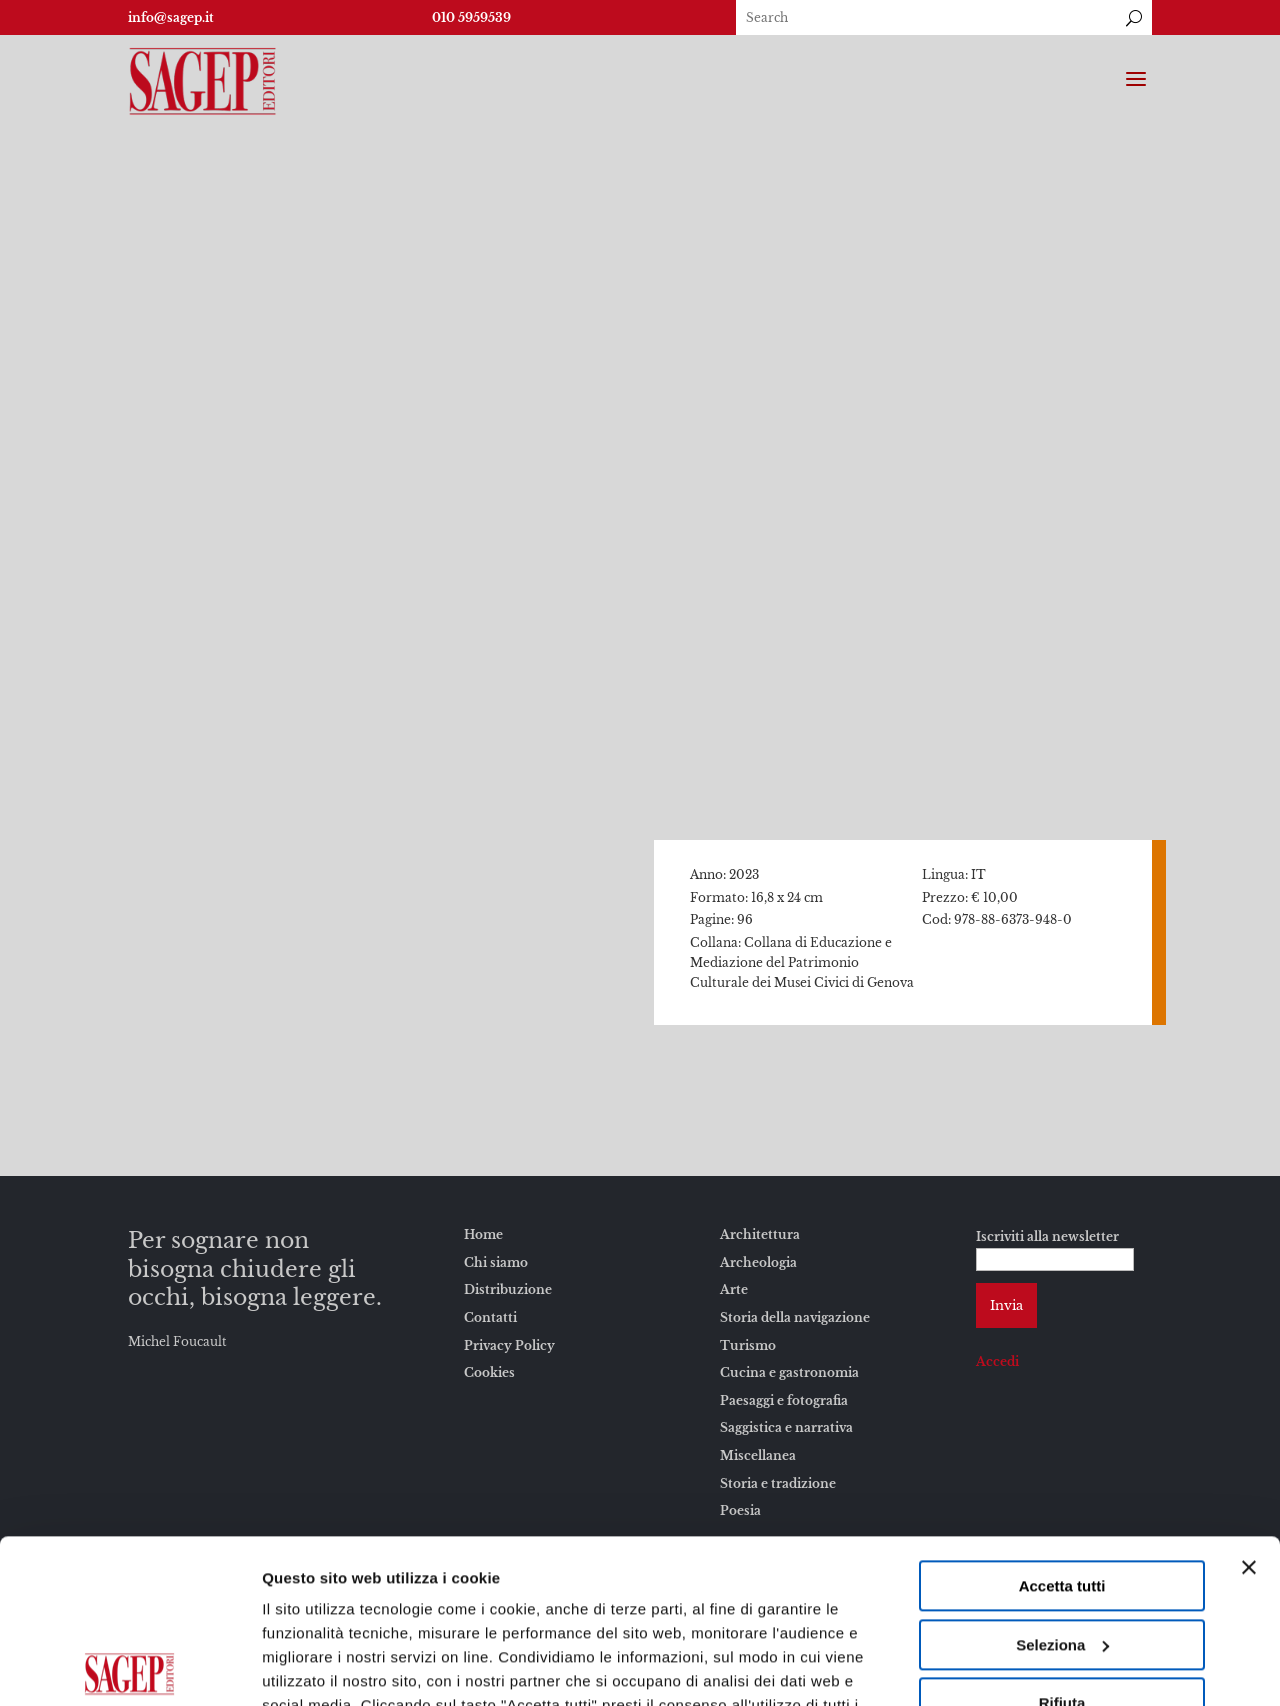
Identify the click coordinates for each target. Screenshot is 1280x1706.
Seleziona (1062, 1481)
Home (483, 1234)
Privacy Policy (509, 1345)
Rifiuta (1062, 1539)
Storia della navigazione (795, 1317)
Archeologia (758, 1262)
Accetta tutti (1062, 1422)
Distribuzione (508, 1289)
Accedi (997, 1361)
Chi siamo (496, 1262)
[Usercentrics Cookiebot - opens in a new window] (129, 1667)
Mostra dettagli (316, 1666)
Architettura (760, 1234)
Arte (734, 1289)
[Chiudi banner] (1249, 1404)
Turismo (748, 1345)
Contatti (490, 1317)
